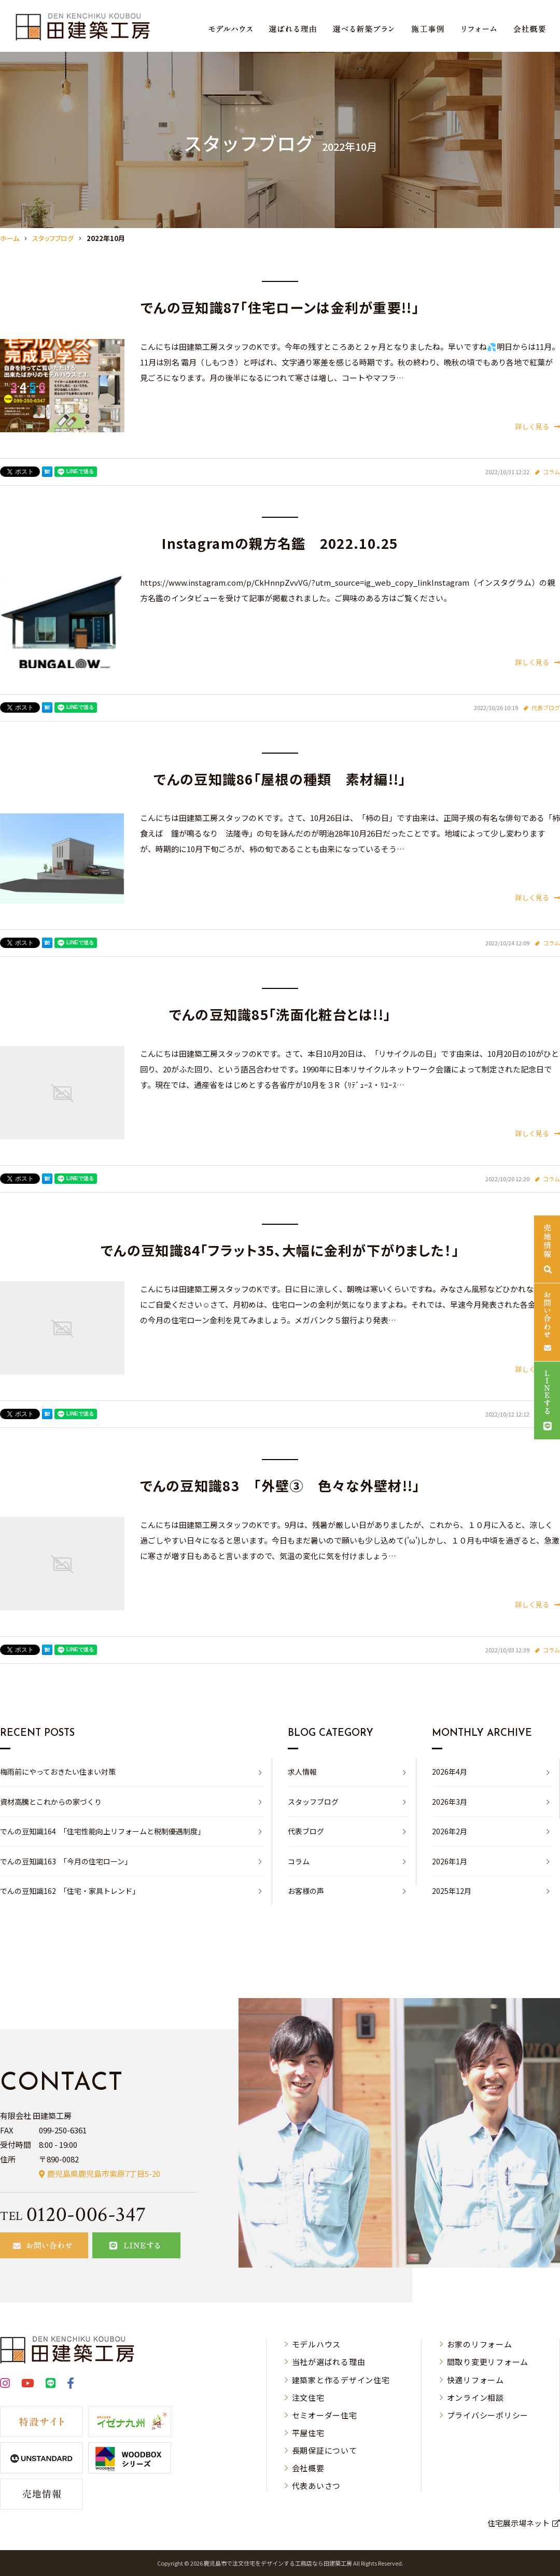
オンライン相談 (475, 2397)
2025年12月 (451, 1891)
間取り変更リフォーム (488, 2361)
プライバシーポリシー (488, 2415)
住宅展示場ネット (518, 2522)
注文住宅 (308, 2397)
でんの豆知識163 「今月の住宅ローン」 (66, 1861)
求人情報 (302, 1771)
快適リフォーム (475, 2379)
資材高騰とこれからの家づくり (51, 1801)
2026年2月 (449, 1831)
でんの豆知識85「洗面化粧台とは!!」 (280, 1014)
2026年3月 (449, 1801)
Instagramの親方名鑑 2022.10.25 (280, 543)
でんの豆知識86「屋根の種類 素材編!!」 (279, 778)
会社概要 (308, 2467)
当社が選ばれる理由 (329, 2361)
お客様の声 (306, 1891)
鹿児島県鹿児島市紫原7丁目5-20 (103, 2173)
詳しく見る (537, 426)
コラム (551, 472)
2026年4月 (449, 1771)
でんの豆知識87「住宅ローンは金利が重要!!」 (280, 307)
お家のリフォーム (479, 2344)
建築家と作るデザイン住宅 (341, 2379)
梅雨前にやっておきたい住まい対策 (58, 1771)
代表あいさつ (316, 2485)
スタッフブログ (313, 1801)
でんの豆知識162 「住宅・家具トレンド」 (69, 1891)
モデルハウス (316, 2344)
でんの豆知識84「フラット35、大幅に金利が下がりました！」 (280, 1249)
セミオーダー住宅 (324, 2415)
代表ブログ (545, 707)
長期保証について (324, 2450)
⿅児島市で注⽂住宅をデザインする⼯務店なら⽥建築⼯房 (278, 2563)
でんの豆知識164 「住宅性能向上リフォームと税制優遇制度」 (102, 1831)
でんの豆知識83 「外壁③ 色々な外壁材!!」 (280, 1485)
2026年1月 (449, 1861)
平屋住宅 (308, 2432)
